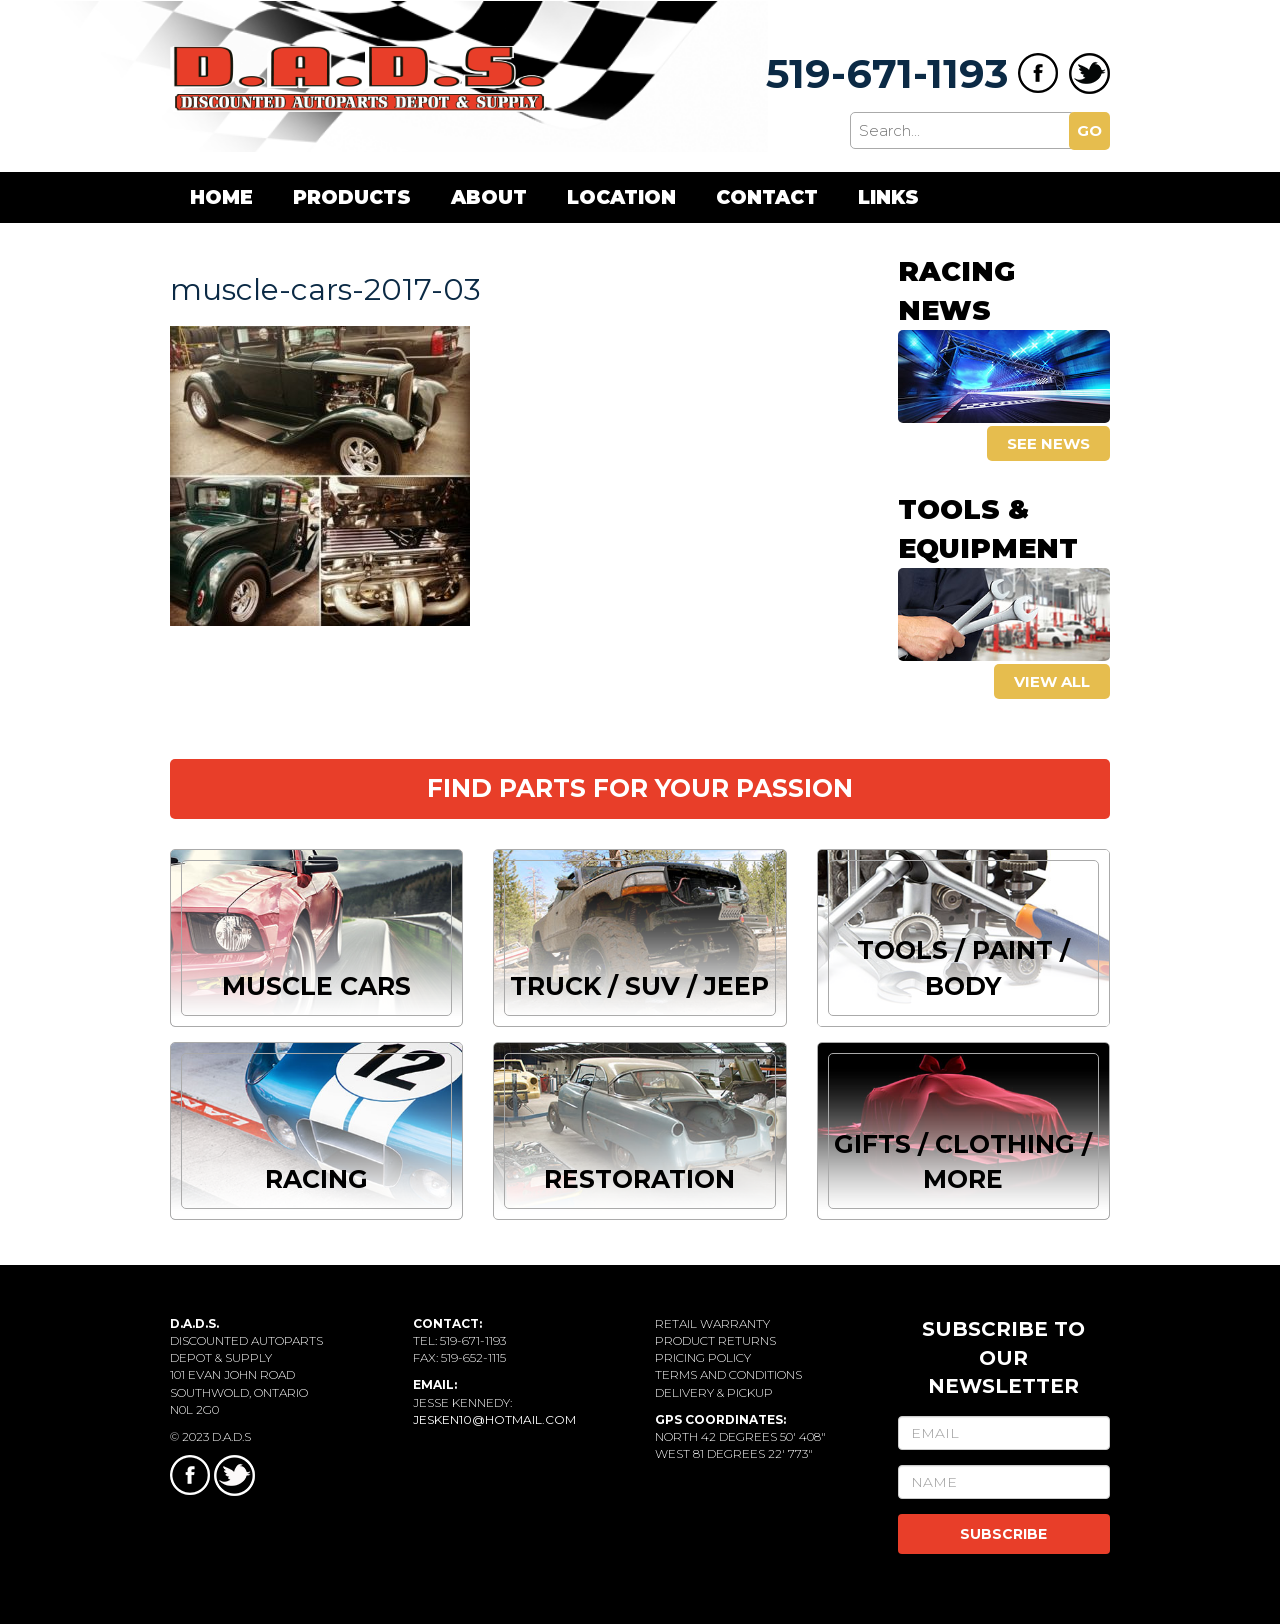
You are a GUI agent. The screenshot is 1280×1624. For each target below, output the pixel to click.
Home (221, 197)
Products (352, 197)
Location (621, 197)
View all (1052, 681)
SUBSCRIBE (1003, 1534)
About (489, 197)
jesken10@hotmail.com (494, 1419)
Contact (767, 197)
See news (1048, 443)
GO (1089, 130)
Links (888, 197)
